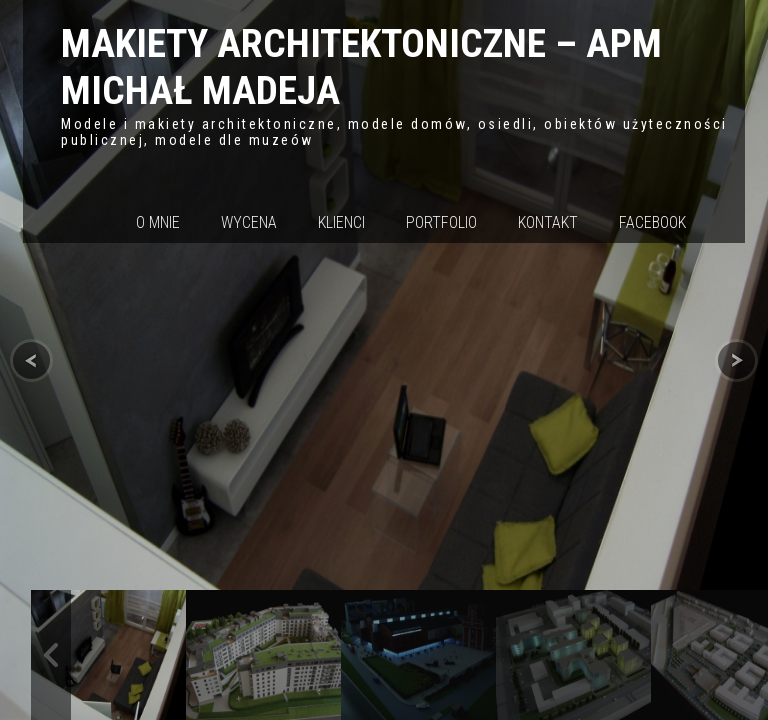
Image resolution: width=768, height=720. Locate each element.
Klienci (341, 222)
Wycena (249, 222)
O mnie (158, 222)
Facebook (652, 222)
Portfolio (441, 222)
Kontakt (548, 222)
